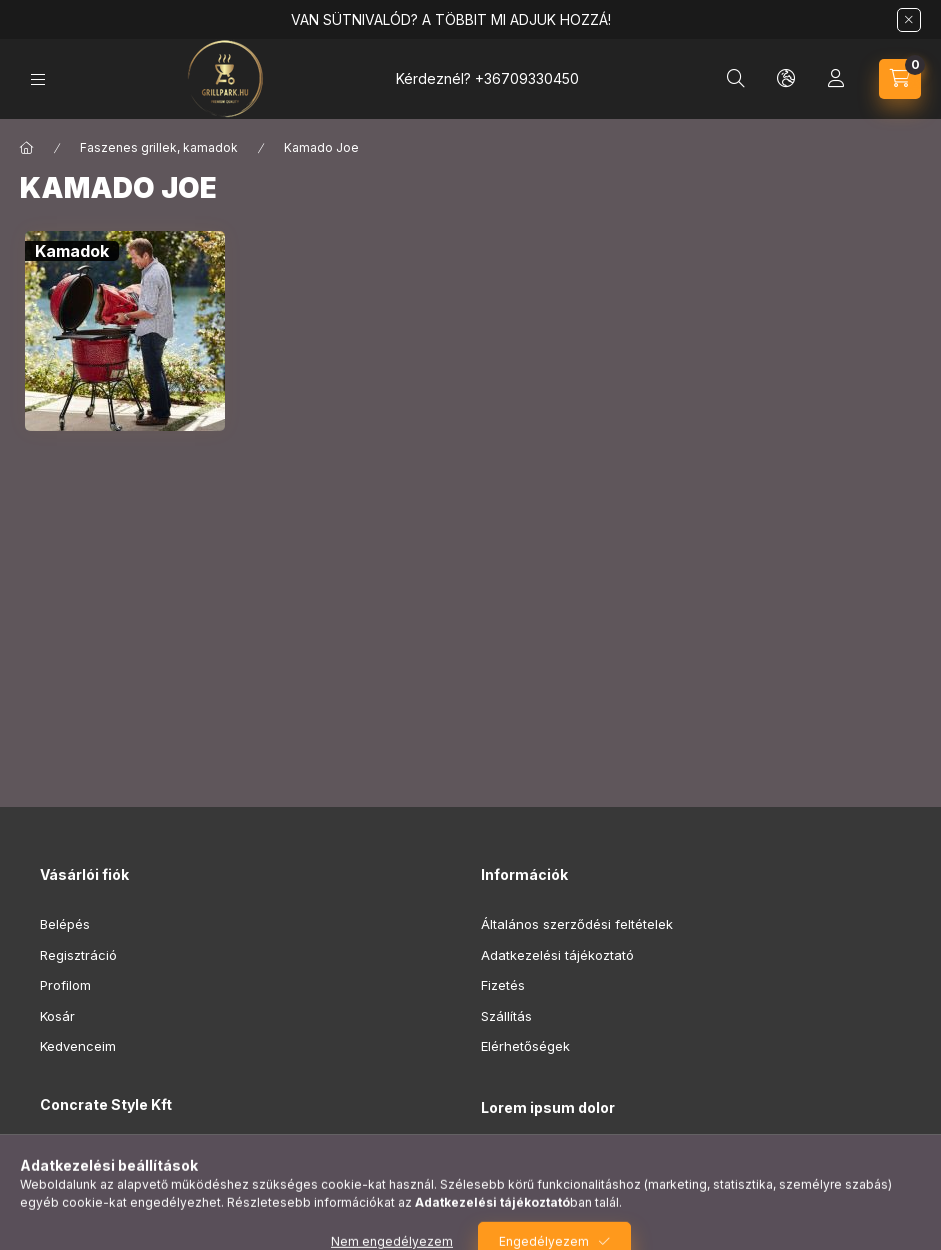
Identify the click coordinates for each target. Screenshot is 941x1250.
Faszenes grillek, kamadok (159, 147)
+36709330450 (527, 78)
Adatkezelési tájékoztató (557, 955)
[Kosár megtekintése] (900, 79)
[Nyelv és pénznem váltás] (786, 79)
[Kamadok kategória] (72, 251)
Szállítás (506, 1016)
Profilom (65, 985)
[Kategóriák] (38, 79)
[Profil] (836, 79)
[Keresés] (736, 79)
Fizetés (503, 985)
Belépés (65, 924)
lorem (498, 1159)
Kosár (57, 1016)
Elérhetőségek (525, 1046)
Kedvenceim (78, 1046)
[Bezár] (909, 20)
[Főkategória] (27, 148)
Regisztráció (78, 955)
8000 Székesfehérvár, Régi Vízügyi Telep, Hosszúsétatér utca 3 (256, 1165)
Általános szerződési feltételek (577, 924)
